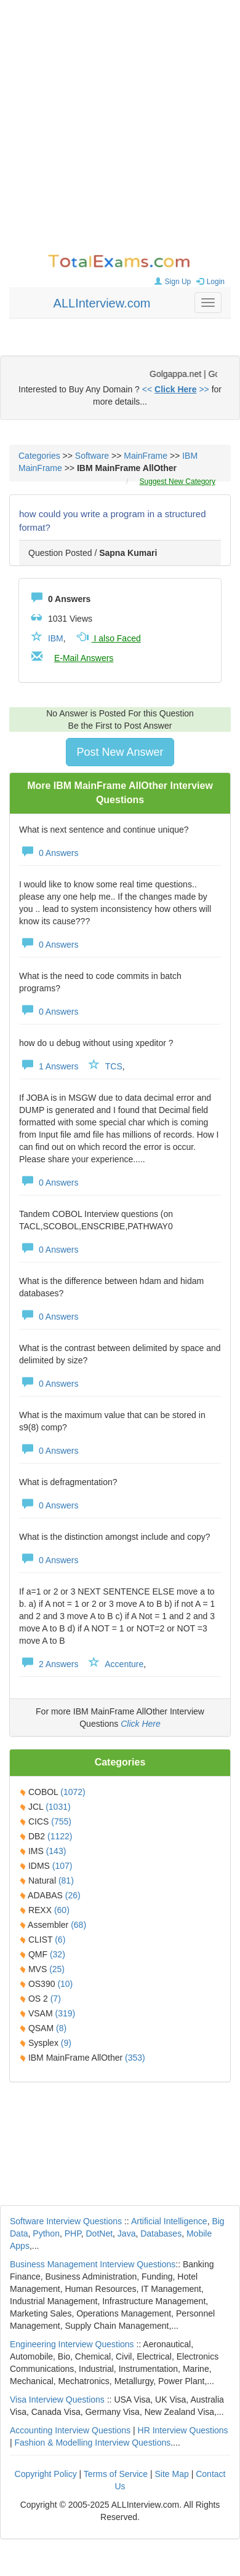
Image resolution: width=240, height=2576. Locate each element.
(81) (66, 1880)
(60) (62, 1910)
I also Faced (107, 638)
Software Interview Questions (66, 2221)
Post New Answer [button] (119, 752)
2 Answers (48, 1664)
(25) (57, 1969)
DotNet (99, 2233)
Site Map (172, 2474)
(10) (65, 1984)
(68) (78, 1925)
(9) (66, 2043)
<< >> (175, 389)
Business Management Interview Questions (92, 2264)
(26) (73, 1895)
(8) (61, 2028)
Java (127, 2233)
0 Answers (48, 853)
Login (209, 281)
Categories (39, 456)
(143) (56, 1851)
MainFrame (145, 456)
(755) (61, 1821)
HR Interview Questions (183, 2430)
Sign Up (171, 281)
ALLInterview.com (102, 303)
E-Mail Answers (83, 658)
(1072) (72, 1792)
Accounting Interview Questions (70, 2430)
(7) (55, 1998)
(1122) (59, 1836)
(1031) (58, 1807)
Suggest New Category (177, 481)
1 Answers (48, 1066)
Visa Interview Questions (57, 2399)
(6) (60, 1939)
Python (46, 2233)
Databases (161, 2233)
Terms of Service (116, 2474)
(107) (62, 1866)
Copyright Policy (46, 2474)
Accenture (124, 1664)
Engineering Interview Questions (72, 2344)
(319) (65, 2013)
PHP (73, 2233)
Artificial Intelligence (169, 2221)
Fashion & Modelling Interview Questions (93, 2442)
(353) (135, 2058)
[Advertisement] (115, 127)
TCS (113, 1066)
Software (92, 456)
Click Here (141, 1724)
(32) (57, 1954)
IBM (55, 638)
